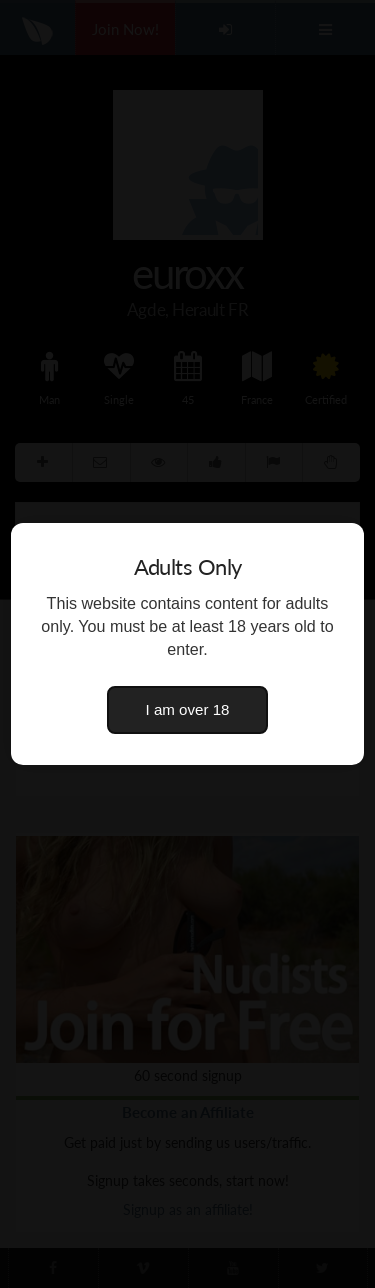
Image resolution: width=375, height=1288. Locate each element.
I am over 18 (188, 709)
